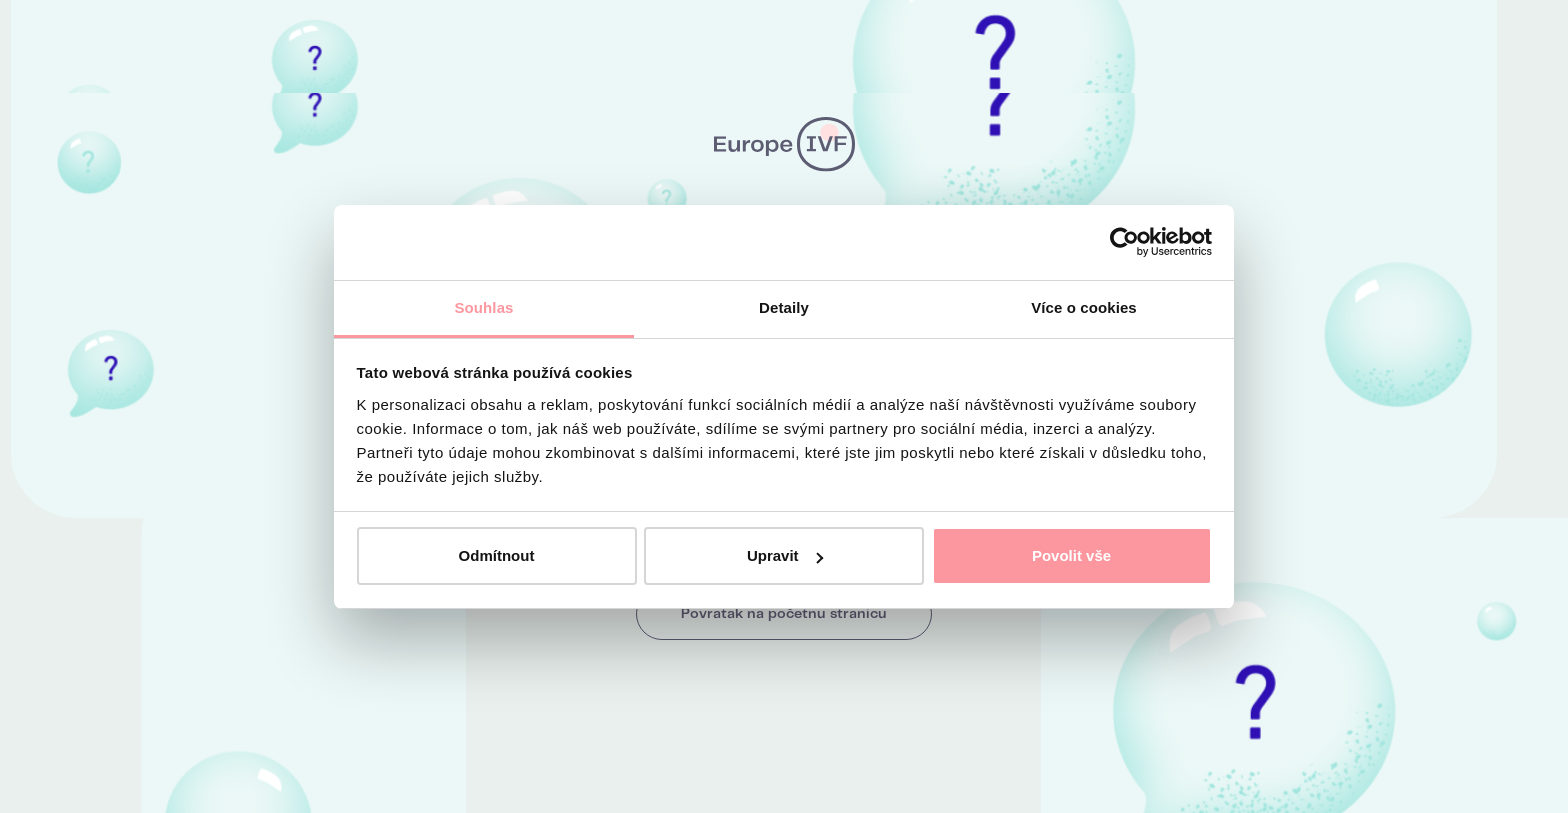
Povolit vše (1071, 555)
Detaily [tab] (784, 307)
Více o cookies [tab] (1084, 307)
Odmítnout (497, 555)
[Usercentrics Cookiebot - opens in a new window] (1124, 242)
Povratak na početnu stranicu (784, 614)
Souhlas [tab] (483, 307)
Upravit (785, 555)
